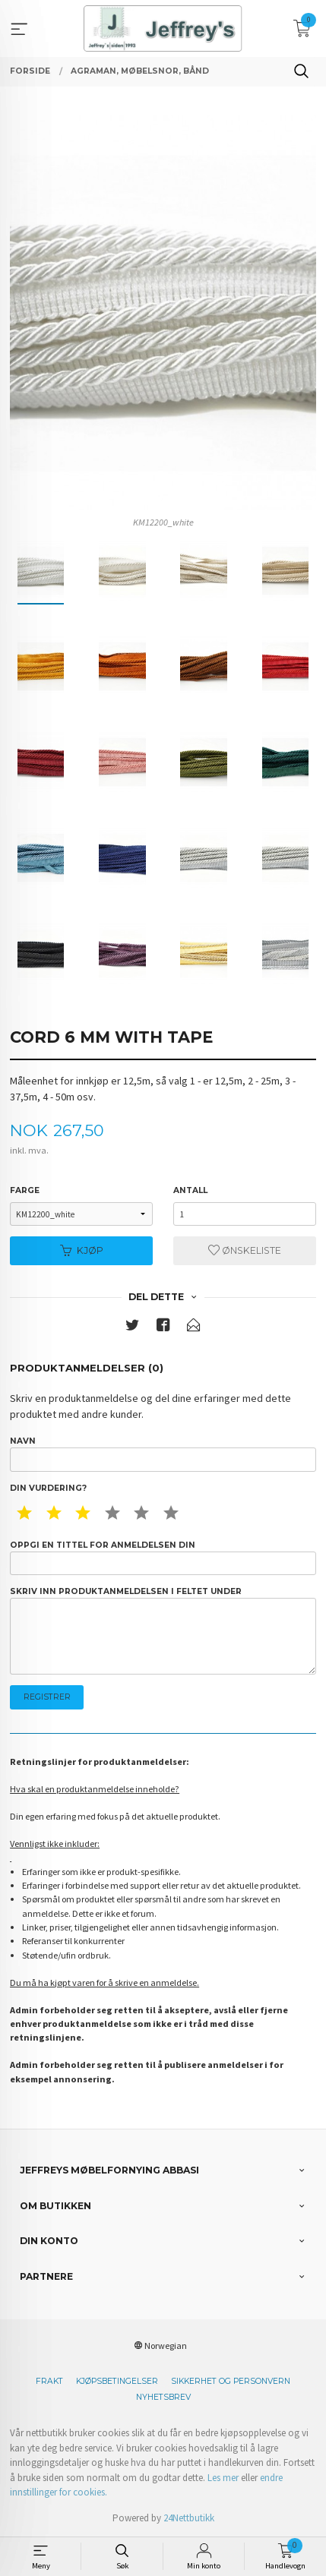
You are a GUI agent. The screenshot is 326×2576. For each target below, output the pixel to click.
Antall (190, 1190)
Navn (163, 1453)
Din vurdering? (48, 1488)
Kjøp (81, 1250)
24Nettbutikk (188, 2517)
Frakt (49, 2381)
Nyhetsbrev (163, 2397)
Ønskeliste (244, 1250)
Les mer (223, 2477)
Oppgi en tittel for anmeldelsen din (163, 1557)
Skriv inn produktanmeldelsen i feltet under (163, 1630)
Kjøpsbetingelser (117, 2381)
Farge (25, 1190)
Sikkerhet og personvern (230, 2381)
